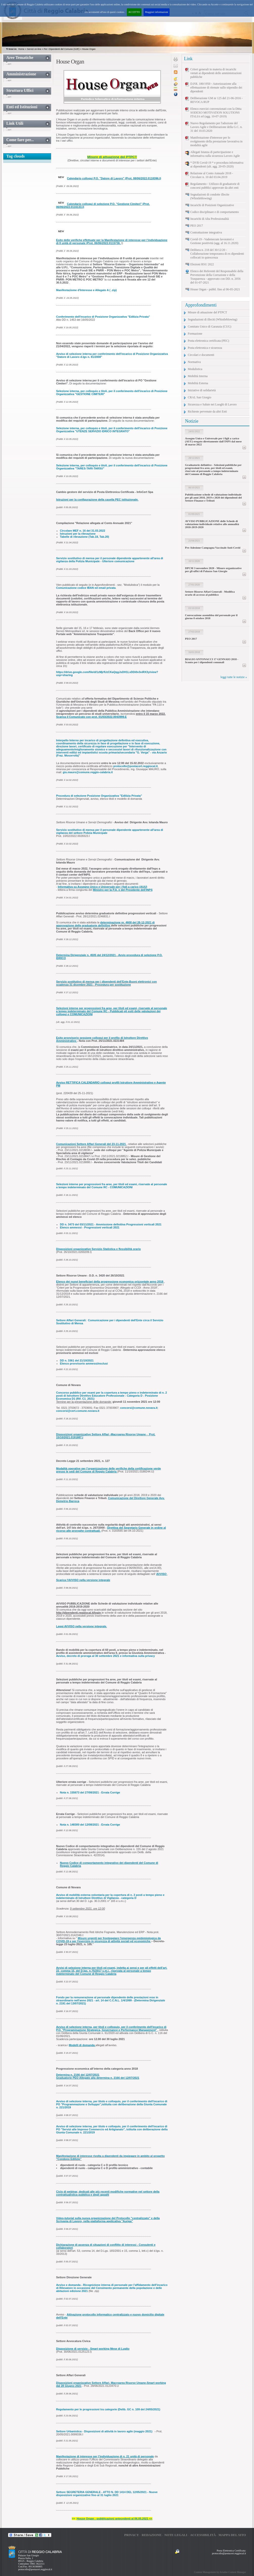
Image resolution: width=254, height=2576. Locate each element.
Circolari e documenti (201, 355)
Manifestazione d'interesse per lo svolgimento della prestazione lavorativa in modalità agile (216, 141)
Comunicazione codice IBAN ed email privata (86, 587)
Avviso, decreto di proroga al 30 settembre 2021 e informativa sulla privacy (105, 1655)
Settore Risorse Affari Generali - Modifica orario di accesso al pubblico (210, 593)
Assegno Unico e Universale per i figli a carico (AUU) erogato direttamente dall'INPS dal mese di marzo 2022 (213, 441)
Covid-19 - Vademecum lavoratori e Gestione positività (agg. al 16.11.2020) (214, 241)
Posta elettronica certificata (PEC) (208, 340)
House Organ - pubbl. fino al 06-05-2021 (215, 289)
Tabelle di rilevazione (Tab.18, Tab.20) (84, 536)
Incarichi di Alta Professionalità (209, 219)
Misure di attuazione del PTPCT (207, 312)
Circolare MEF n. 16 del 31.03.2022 (82, 530)
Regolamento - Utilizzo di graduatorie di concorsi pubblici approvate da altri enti (215, 185)
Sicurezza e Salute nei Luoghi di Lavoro (212, 404)
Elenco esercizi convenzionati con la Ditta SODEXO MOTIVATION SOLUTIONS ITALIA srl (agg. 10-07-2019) (215, 112)
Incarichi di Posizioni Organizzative (212, 205)
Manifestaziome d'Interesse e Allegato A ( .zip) (86, 290)
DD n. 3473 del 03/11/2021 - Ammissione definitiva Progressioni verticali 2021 (110, 1224)
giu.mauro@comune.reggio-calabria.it (88, 772)
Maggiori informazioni (156, 12)
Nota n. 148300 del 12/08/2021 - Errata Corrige (90, 1824)
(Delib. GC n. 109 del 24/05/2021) (108, 2409)
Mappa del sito (232, 2535)
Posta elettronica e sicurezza (205, 348)
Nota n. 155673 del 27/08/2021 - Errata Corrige (90, 1792)
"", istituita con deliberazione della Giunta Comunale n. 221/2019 (112, 2129)
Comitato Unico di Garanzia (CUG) (209, 326)
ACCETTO (134, 12)
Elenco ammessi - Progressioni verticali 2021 (89, 1227)
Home (21, 49)
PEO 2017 (196, 225)
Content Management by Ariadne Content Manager (220, 2572)
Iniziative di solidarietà (202, 390)
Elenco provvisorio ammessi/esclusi (84, 1363)
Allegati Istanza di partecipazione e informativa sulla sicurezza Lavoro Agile (215, 154)
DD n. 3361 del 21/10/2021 (77, 1360)
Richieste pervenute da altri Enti (207, 411)
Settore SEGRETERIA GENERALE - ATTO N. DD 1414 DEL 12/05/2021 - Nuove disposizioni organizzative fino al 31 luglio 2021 (106, 2494)
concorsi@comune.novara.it (138, 1407)
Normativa (194, 362)
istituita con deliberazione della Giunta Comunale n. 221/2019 (111, 2104)
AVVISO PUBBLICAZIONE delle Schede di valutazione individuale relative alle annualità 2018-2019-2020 (212, 524)
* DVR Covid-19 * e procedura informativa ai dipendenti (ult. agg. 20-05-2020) (216, 164)
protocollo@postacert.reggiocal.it (135, 766)
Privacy (131, 2535)
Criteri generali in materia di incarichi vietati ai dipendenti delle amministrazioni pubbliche (216, 73)
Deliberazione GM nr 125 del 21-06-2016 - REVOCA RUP (216, 100)
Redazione (152, 2535)
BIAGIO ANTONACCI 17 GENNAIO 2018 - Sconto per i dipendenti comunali (211, 661)
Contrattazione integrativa (206, 232)
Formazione (195, 333)
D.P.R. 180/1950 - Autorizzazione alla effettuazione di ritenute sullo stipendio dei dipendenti (216, 87)
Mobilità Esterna (198, 383)
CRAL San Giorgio (199, 397)
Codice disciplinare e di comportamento (214, 212)
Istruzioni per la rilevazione (78, 533)
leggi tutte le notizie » (233, 677)
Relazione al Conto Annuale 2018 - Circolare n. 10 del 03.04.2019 (211, 175)
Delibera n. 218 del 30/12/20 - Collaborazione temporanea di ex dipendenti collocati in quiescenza (217, 253)
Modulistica (195, 369)
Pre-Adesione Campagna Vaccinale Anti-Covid (212, 547)
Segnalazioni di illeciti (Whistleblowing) (212, 319)
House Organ (89, 49)
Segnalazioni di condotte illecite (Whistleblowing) (209, 196)
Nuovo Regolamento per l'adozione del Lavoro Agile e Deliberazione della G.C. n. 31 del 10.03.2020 (216, 127)
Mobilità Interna (197, 376)
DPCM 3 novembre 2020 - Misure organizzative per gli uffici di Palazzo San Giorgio (213, 570)
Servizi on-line (34, 49)
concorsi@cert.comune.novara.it (77, 1410)
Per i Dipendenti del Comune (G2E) (62, 49)
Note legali (175, 2535)
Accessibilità (203, 2535)
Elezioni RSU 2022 (202, 264)
